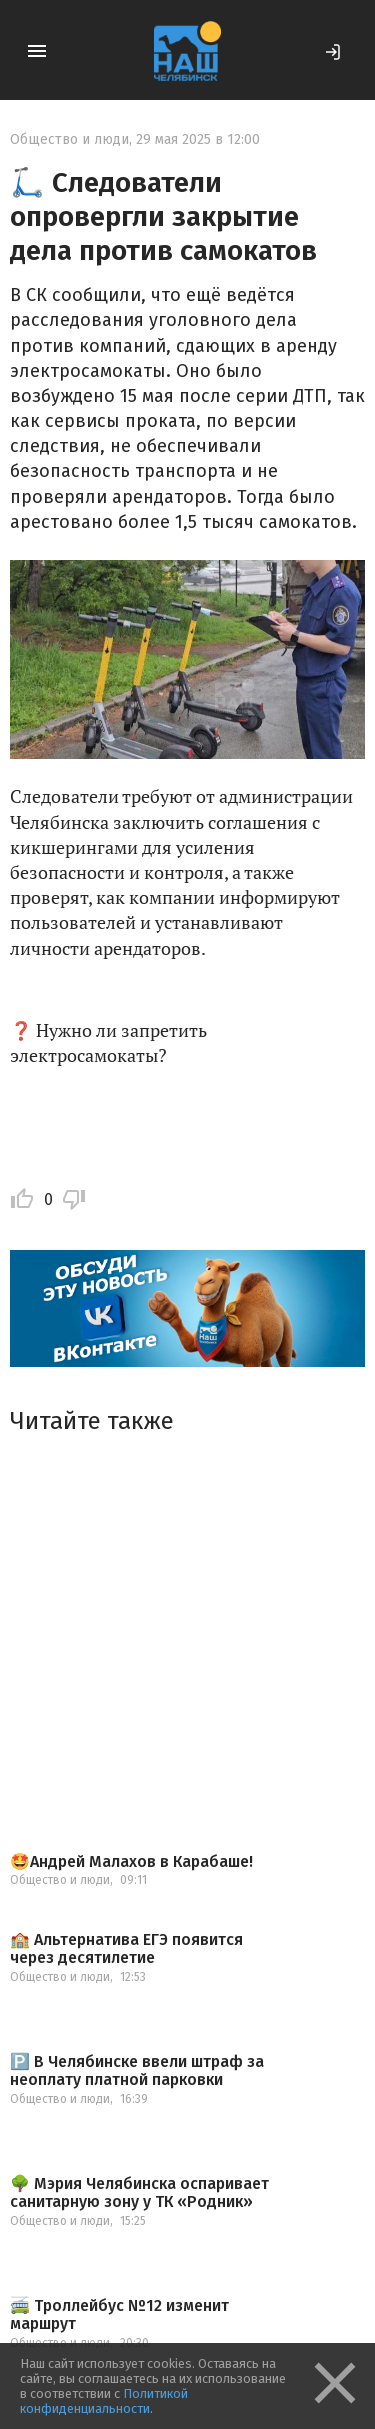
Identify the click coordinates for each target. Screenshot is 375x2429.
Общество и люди (69, 139)
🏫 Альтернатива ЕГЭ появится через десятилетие (126, 1948)
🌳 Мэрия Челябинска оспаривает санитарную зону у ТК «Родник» (139, 2192)
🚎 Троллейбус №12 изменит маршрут (119, 2314)
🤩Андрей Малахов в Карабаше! (131, 1862)
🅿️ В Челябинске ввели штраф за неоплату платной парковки (137, 2070)
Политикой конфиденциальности (104, 2401)
